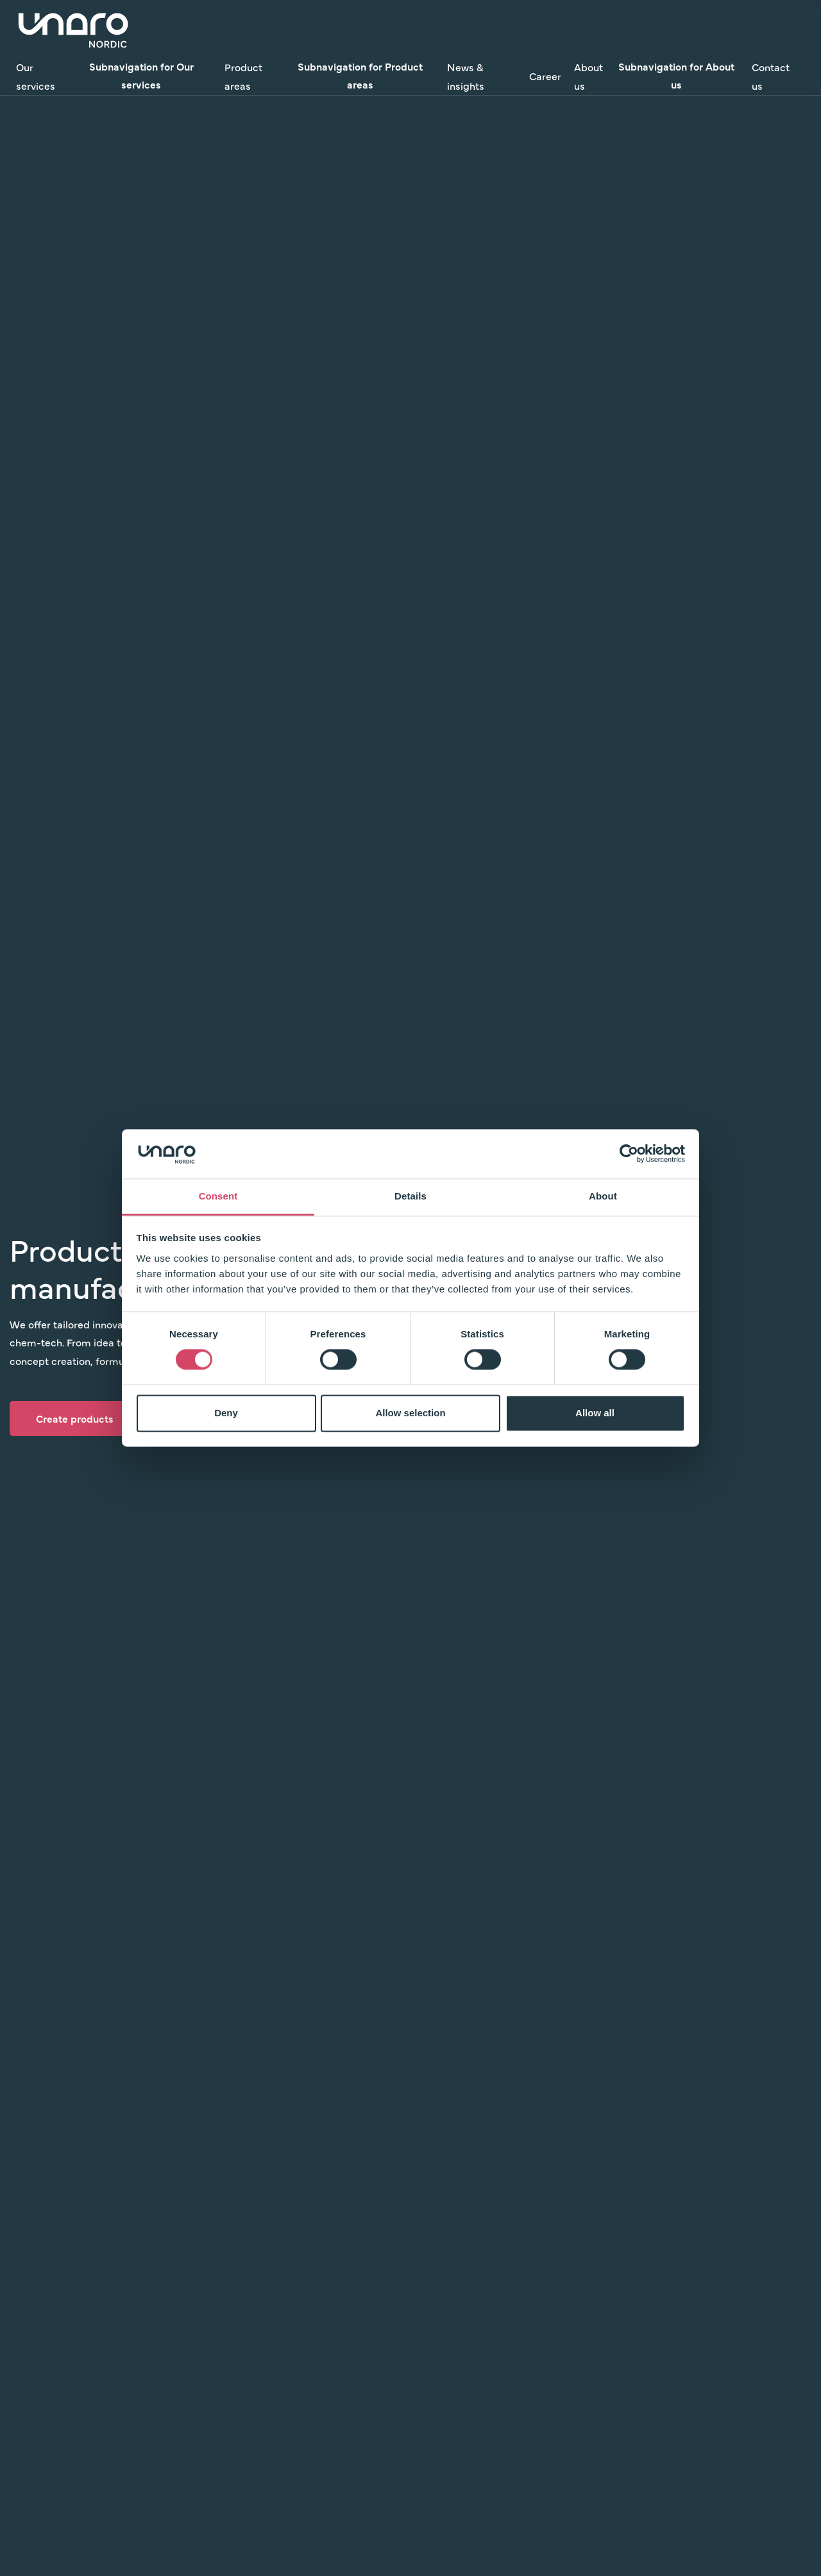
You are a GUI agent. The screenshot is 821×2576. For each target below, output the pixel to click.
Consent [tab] (218, 1196)
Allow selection (410, 1412)
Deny (226, 1412)
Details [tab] (410, 1196)
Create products (75, 1418)
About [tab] (603, 1196)
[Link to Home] (74, 29)
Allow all (594, 1412)
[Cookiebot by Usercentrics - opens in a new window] (629, 1154)
